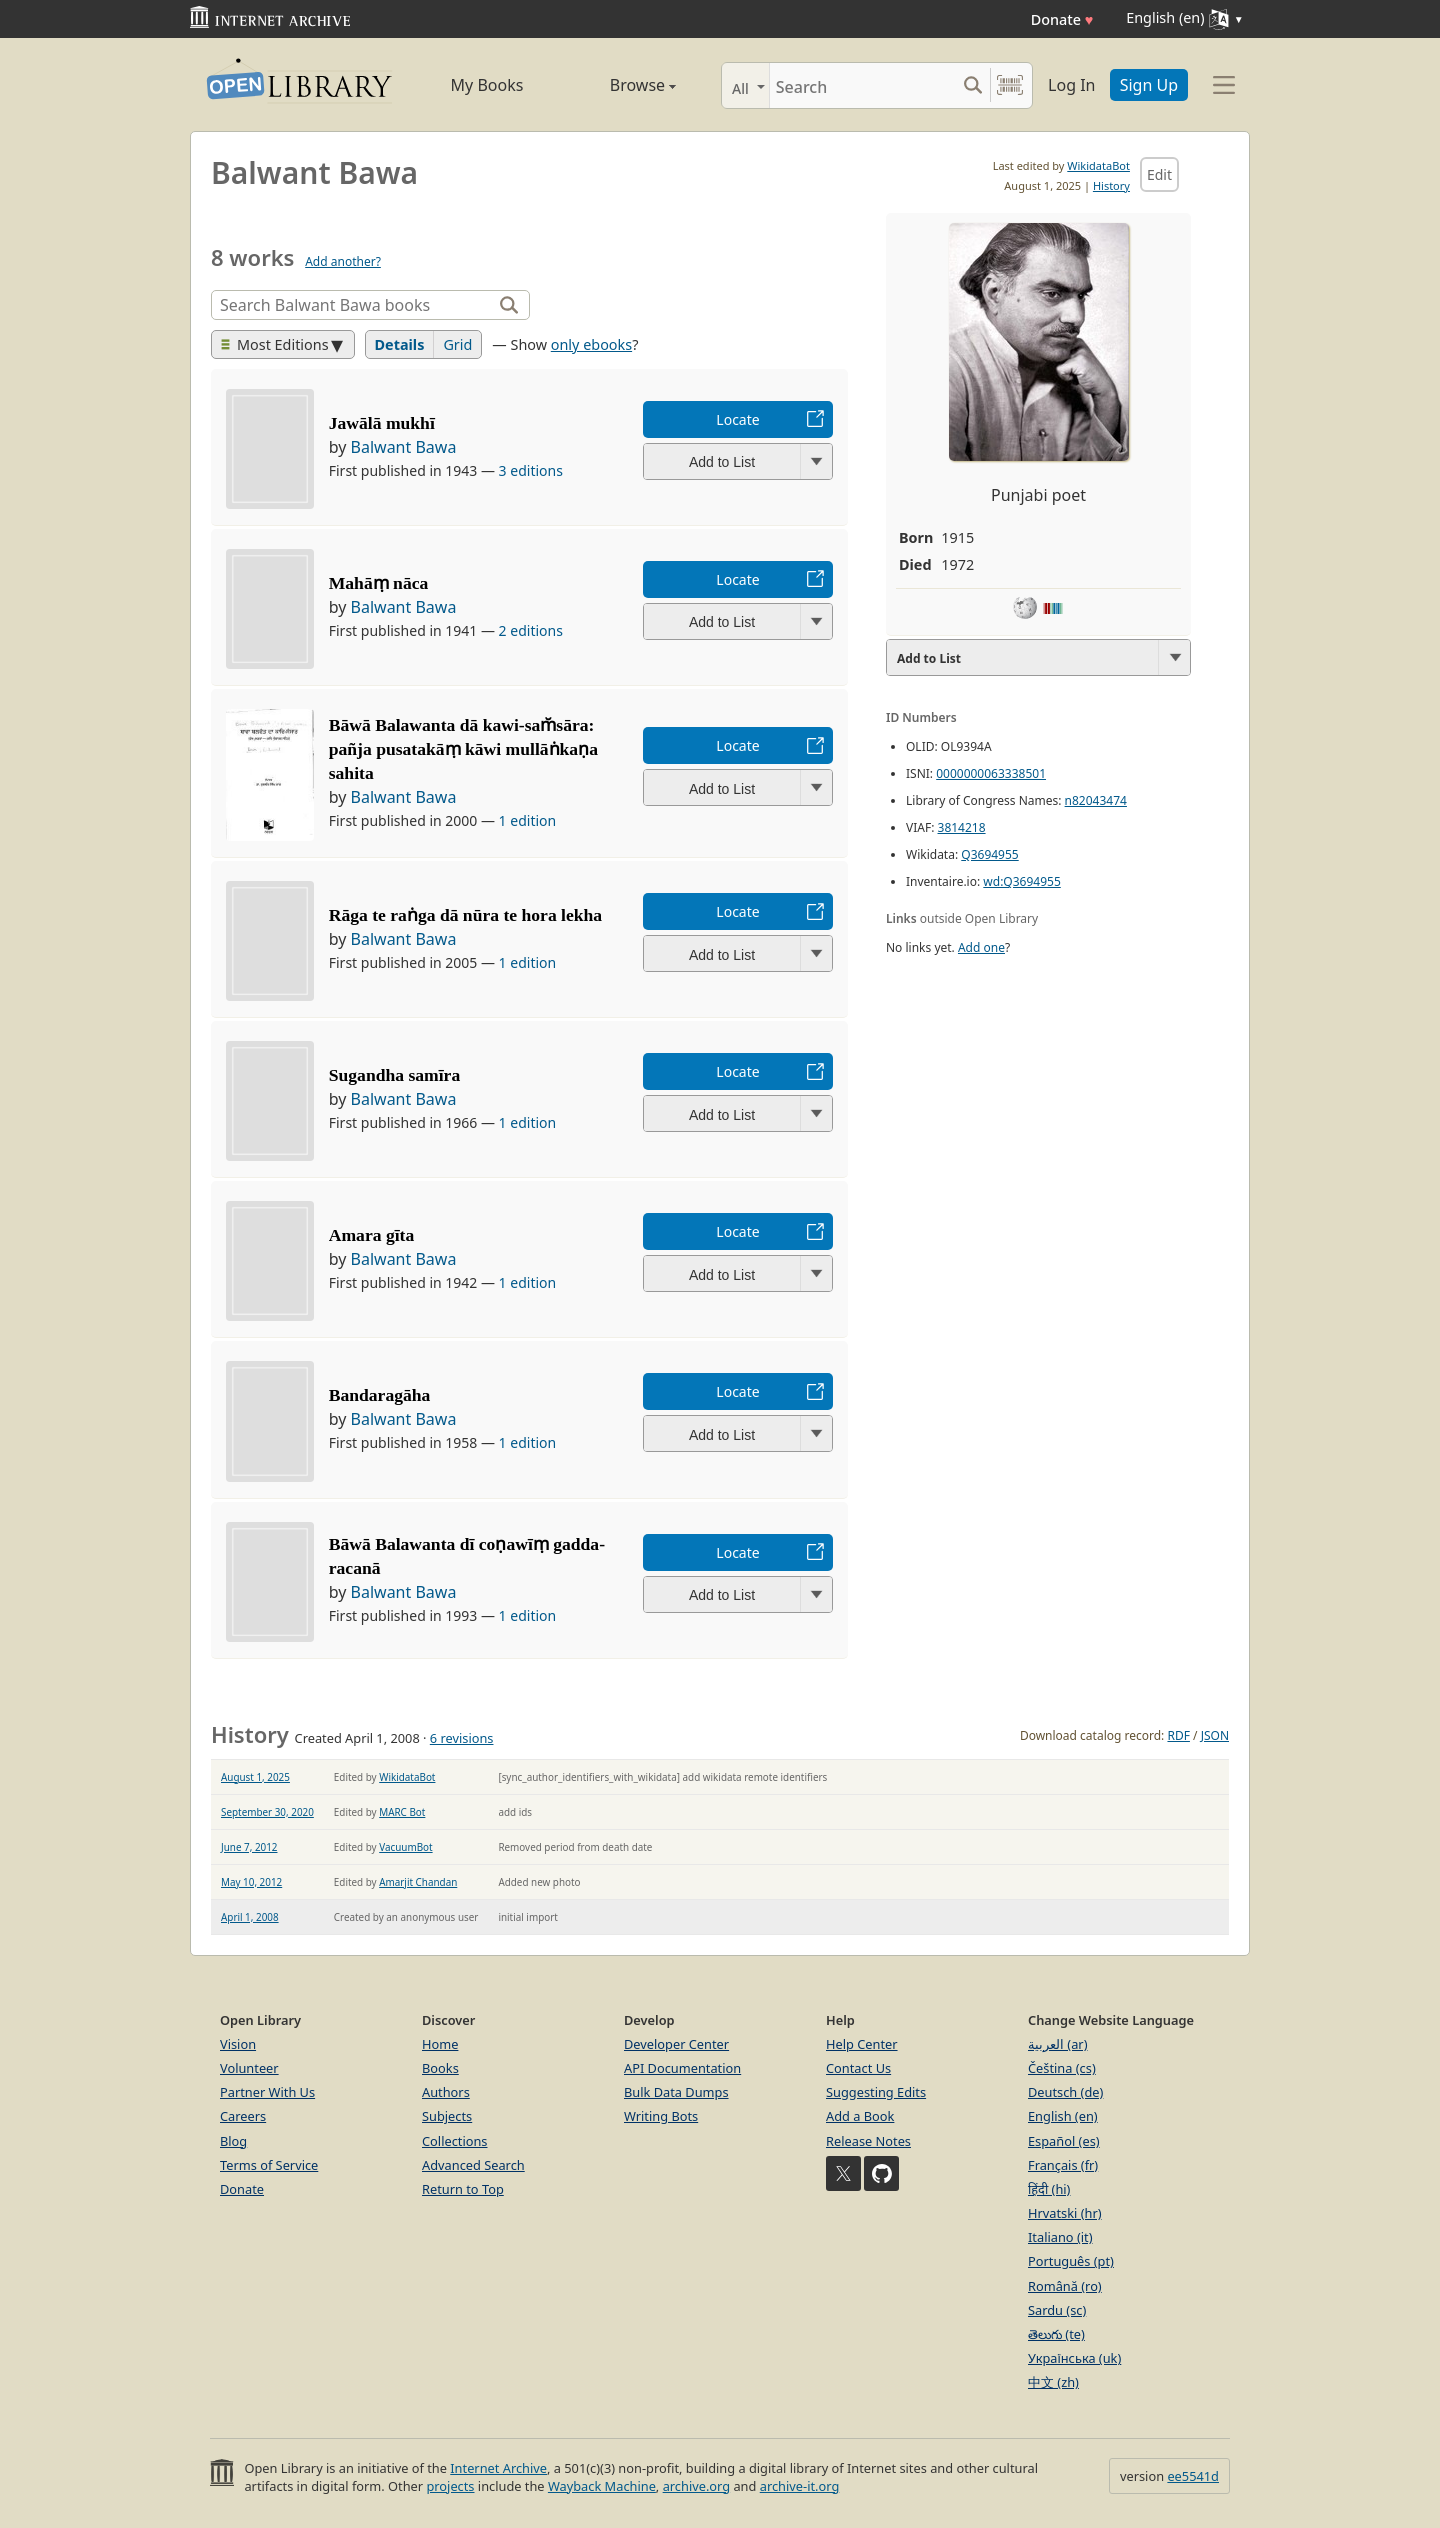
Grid (457, 344)
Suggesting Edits (876, 2092)
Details (400, 344)
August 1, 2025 (255, 1777)
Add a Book (860, 2116)
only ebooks (591, 344)
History (1111, 185)
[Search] (862, 85)
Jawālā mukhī (382, 423)
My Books (487, 85)
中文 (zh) (1053, 2382)
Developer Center (676, 2044)
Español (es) (1064, 2141)
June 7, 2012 (249, 1847)
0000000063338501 (991, 773)
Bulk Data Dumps (676, 2092)
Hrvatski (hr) (1065, 2213)
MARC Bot (402, 1812)
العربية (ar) (1057, 2044)
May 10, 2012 (251, 1882)
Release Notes (868, 2141)
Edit (1159, 174)
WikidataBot (1098, 165)
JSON (1215, 1735)
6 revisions (462, 1738)
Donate (1062, 19)
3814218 (962, 827)
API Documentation (682, 2068)
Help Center (862, 2044)
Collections (455, 2141)
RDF (1178, 1735)
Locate (737, 419)
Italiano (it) (1060, 2237)
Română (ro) (1065, 2286)
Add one (981, 947)
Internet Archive (498, 2468)
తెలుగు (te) (1056, 2334)
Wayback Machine (602, 2486)
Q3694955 (989, 854)
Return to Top (463, 2189)
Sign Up (1149, 85)
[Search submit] (972, 85)
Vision (238, 2044)
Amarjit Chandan (418, 1882)
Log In (1071, 85)
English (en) (1063, 2116)
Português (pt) (1071, 2261)
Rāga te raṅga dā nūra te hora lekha (465, 915)
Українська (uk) (1074, 2358)
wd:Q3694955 (1021, 881)
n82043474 (1096, 800)
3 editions (531, 470)
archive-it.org (800, 2486)
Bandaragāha (380, 1395)
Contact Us (858, 2068)
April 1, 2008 (250, 1917)
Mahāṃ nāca (379, 583)
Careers (243, 2116)
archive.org (696, 2486)
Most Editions (275, 344)
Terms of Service (269, 2165)
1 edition (528, 820)
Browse (620, 85)
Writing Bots (661, 2116)
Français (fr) (1063, 2165)
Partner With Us (267, 2092)
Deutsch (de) (1065, 2092)
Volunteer (249, 2068)
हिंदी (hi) (1049, 2189)
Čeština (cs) (1062, 2068)
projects (450, 2486)
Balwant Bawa (404, 447)
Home (440, 2044)
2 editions (531, 630)
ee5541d (1193, 2476)
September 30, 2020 (267, 1812)
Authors (446, 2092)
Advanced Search (473, 2165)
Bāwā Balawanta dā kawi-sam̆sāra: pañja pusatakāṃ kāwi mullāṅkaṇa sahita (463, 749)
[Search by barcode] (1010, 85)
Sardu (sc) (1057, 2310)
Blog (233, 2141)
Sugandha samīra (395, 1075)
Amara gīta (372, 1235)
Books (440, 2068)
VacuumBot (405, 1847)
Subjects (447, 2116)
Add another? (343, 261)
